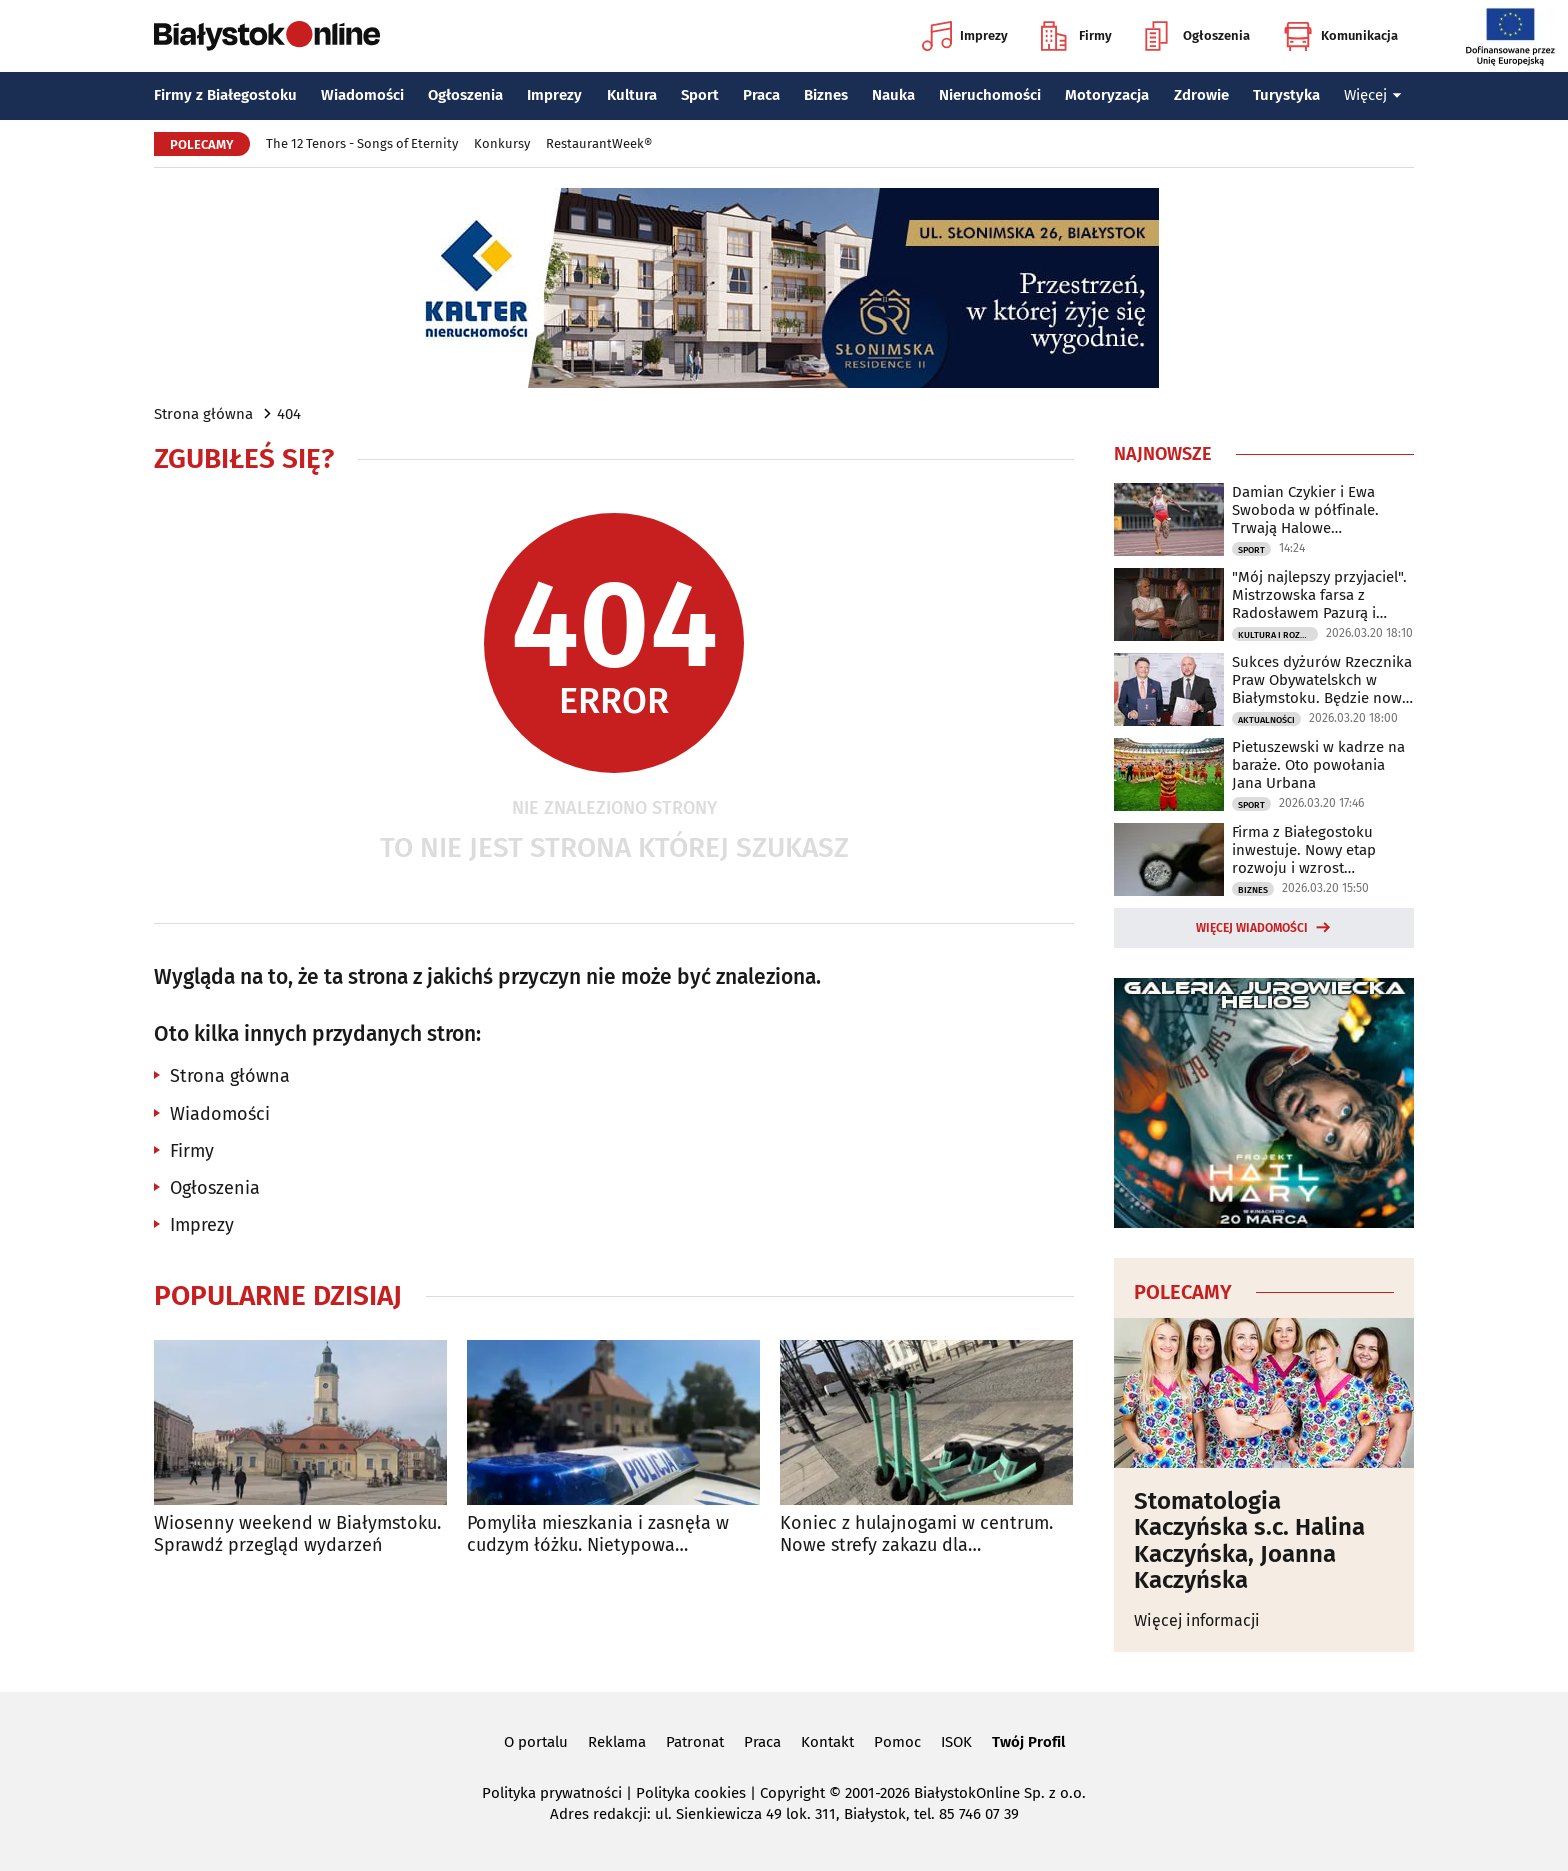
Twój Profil (1028, 1742)
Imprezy (965, 36)
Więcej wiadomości (1252, 928)
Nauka (893, 95)
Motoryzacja (1107, 95)
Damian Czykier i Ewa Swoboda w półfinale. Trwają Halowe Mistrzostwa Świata (1305, 510)
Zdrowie (1201, 95)
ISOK (956, 1742)
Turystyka (1286, 95)
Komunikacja (1340, 36)
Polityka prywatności (552, 1793)
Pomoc (897, 1742)
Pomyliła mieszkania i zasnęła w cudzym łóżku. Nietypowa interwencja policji (598, 1534)
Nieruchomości (990, 95)
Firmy (1076, 36)
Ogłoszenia (1197, 36)
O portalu (536, 1742)
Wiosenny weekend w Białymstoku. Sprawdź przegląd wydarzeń (297, 1534)
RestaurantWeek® (599, 143)
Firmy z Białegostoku (225, 95)
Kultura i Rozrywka (1278, 635)
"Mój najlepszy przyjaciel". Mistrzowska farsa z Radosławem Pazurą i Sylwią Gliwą (1319, 595)
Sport (700, 95)
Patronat (695, 1742)
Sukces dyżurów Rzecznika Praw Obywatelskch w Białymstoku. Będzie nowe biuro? (1322, 680)
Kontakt (827, 1742)
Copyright (792, 1793)
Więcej (1373, 95)
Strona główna (203, 414)
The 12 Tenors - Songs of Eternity (362, 143)
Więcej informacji (1197, 1620)
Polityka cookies (691, 1793)
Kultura (632, 95)
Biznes (826, 95)
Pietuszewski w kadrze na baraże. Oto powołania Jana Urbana (1318, 765)
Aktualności (1266, 720)
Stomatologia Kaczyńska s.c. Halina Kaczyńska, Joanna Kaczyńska (1249, 1541)
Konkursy (502, 143)
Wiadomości (362, 95)
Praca (761, 95)
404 (289, 414)
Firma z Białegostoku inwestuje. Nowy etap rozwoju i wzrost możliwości (1304, 850)
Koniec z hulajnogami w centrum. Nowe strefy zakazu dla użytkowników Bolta (916, 1534)
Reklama (617, 1742)
